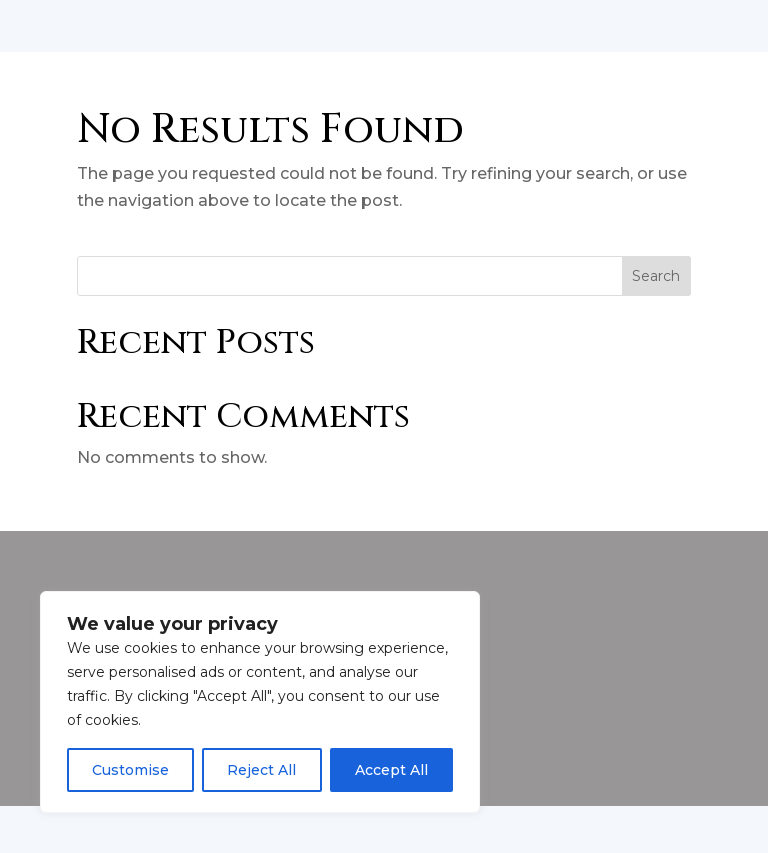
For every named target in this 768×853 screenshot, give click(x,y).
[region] (260, 702)
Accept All (391, 770)
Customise (130, 770)
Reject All (261, 770)
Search (656, 323)
